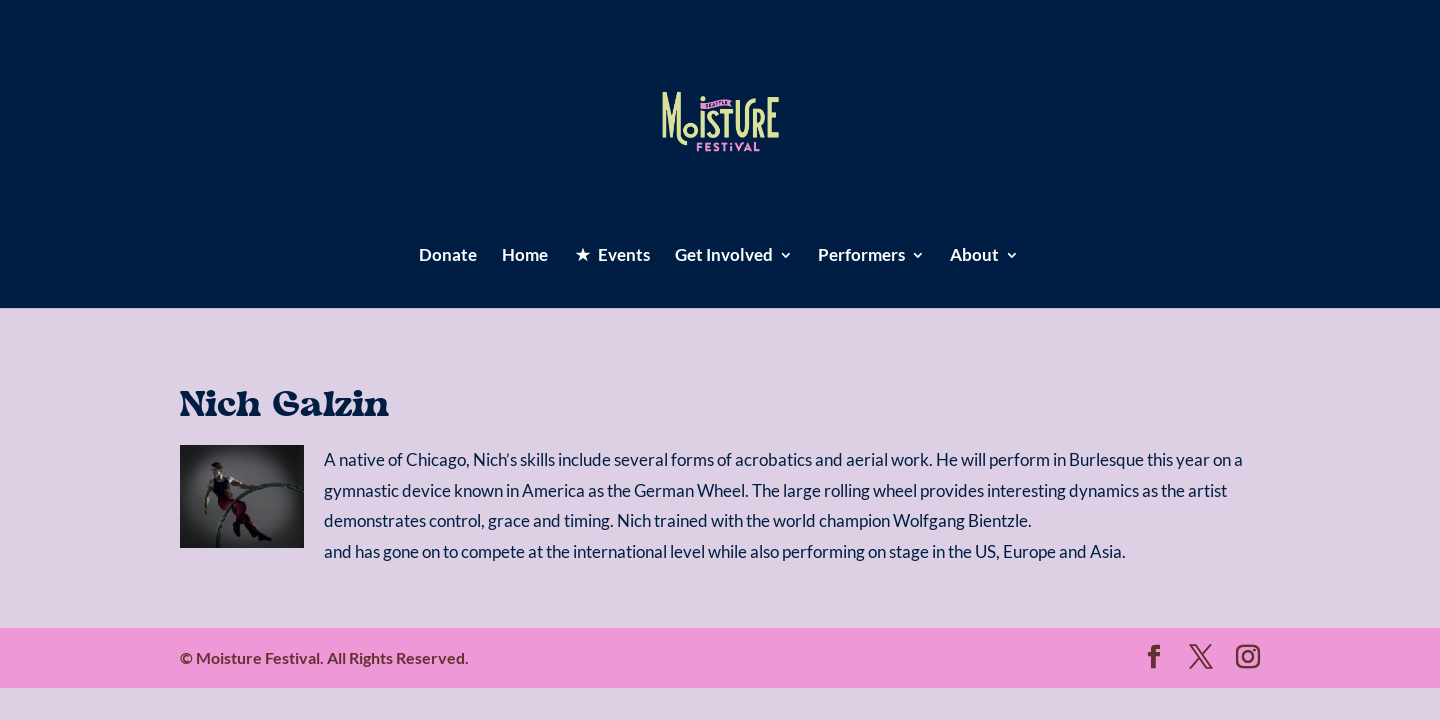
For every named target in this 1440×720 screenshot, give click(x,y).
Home (525, 256)
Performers (861, 256)
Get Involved (724, 256)
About (974, 256)
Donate (448, 256)
